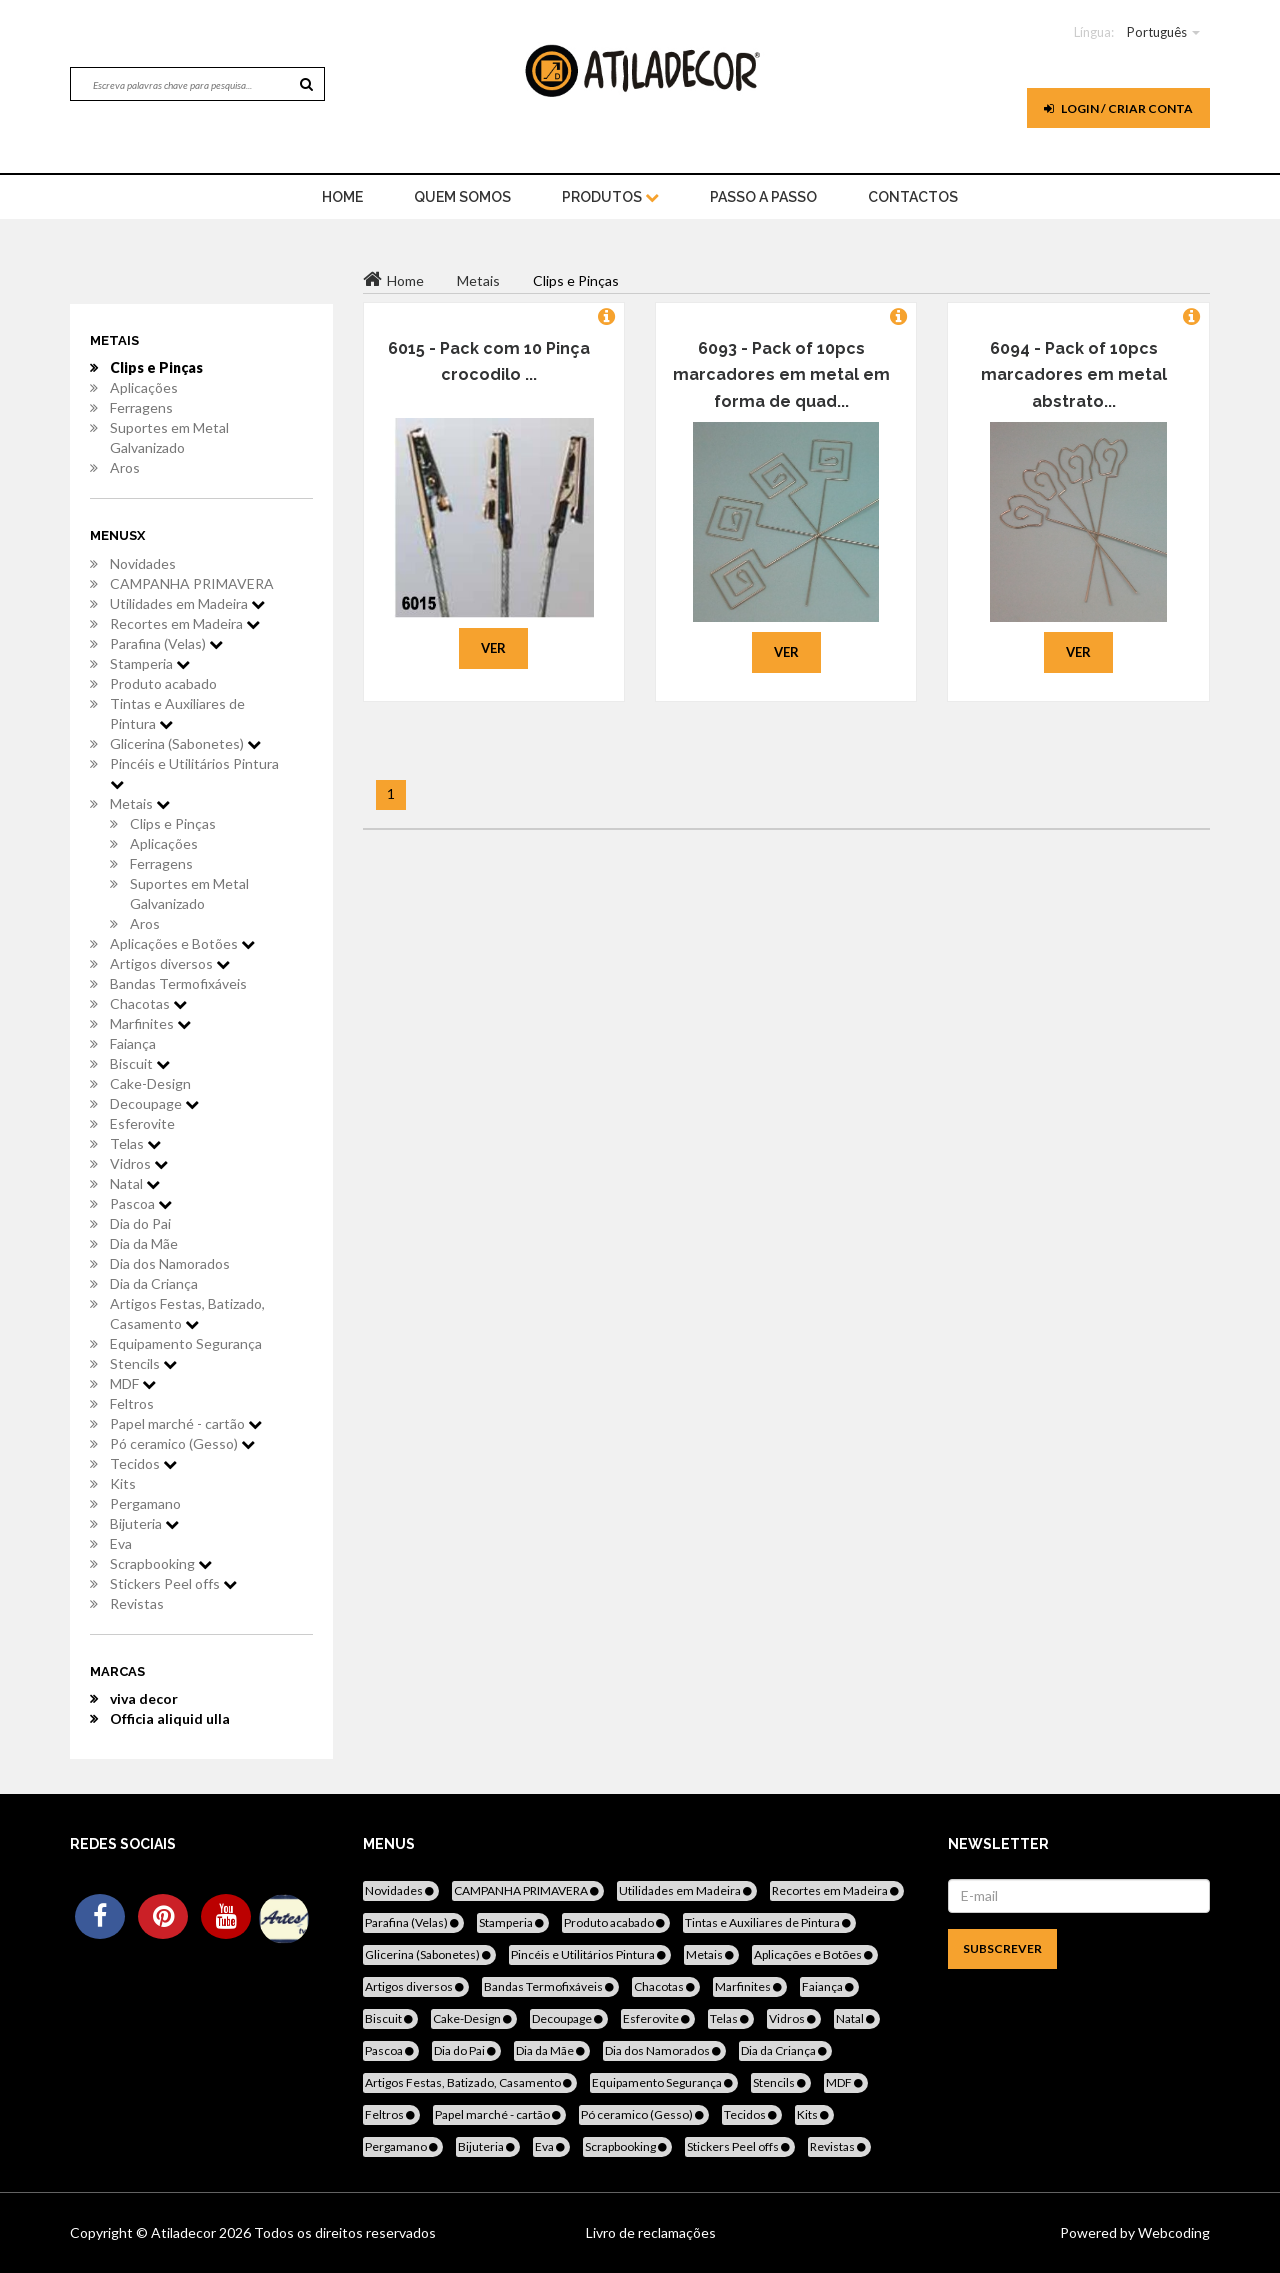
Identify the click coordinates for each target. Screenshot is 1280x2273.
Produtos (610, 197)
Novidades (143, 563)
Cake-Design (150, 1083)
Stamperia (150, 663)
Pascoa (141, 1203)
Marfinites (150, 1023)
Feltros (132, 1403)
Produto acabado (163, 683)
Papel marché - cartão (186, 1423)
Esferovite (142, 1123)
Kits (123, 1483)
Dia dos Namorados (170, 1263)
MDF (133, 1383)
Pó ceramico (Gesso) (182, 1443)
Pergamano (145, 1503)
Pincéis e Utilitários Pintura (194, 773)
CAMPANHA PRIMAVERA (192, 583)
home (342, 197)
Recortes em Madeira (185, 623)
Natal (135, 1183)
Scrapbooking (161, 1563)
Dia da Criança (154, 1283)
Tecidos (143, 1463)
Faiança (133, 1043)
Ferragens (141, 407)
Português (1157, 32)
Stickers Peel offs (173, 1583)
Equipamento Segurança (186, 1343)
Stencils (143, 1363)
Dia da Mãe (144, 1243)
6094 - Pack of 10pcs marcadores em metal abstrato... (1074, 375)
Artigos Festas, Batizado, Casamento (187, 1313)
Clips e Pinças (156, 367)
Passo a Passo (763, 197)
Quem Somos (462, 197)
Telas (135, 1143)
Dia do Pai (140, 1223)
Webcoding (1172, 2232)
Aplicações (144, 387)
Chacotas (148, 1003)
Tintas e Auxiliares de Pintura (177, 713)
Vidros (139, 1163)
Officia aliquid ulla (170, 1718)
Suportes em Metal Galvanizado (169, 437)
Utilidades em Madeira (187, 603)
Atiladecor (185, 2232)
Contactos (913, 197)
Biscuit (140, 1063)
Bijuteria (144, 1523)
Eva (121, 1543)
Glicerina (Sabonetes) (185, 743)
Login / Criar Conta (1118, 108)
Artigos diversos (170, 963)
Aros (125, 467)
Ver (493, 648)
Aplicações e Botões (182, 943)
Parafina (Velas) (166, 643)
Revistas (137, 1603)
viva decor (144, 1698)
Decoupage (154, 1103)
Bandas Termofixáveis (178, 983)
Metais (140, 803)
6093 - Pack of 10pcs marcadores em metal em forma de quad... (781, 375)
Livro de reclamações (651, 2232)
